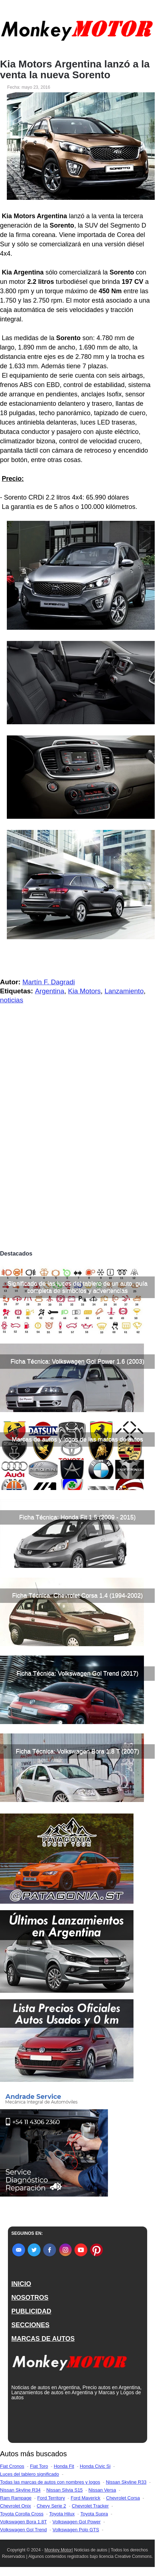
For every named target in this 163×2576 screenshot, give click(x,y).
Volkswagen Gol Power (77, 2521)
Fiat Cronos (12, 2466)
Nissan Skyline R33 (126, 2482)
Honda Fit (64, 2466)
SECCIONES (31, 2325)
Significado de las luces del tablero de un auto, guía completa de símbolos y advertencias (77, 1287)
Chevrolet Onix (15, 2506)
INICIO (21, 2283)
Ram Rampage (15, 2498)
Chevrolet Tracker (90, 2506)
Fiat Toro (39, 2466)
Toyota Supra (94, 2513)
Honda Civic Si (95, 2466)
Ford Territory (51, 2498)
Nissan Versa (102, 2490)
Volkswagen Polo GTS (76, 2529)
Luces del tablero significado (29, 2474)
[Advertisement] (81, 1161)
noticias (11, 1000)
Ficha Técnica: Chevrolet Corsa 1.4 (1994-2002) (77, 1595)
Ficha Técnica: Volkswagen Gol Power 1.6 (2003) (77, 1361)
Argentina (49, 991)
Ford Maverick (85, 2498)
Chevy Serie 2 (51, 2506)
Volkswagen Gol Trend (23, 2529)
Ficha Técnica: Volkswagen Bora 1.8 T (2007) (77, 1751)
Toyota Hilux (62, 2513)
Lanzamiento (124, 991)
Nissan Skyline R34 (20, 2490)
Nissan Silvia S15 (64, 2490)
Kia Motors (84, 991)
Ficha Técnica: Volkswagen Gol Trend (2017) (78, 1673)
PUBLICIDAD (31, 2311)
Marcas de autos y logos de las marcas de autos (77, 1439)
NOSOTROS (30, 2297)
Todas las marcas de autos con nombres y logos (50, 2482)
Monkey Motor (58, 2550)
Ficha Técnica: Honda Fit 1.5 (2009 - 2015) (77, 1517)
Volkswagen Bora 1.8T (23, 2521)
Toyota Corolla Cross (22, 2513)
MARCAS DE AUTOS (43, 2338)
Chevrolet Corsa (123, 2498)
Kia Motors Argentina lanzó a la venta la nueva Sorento (75, 69)
